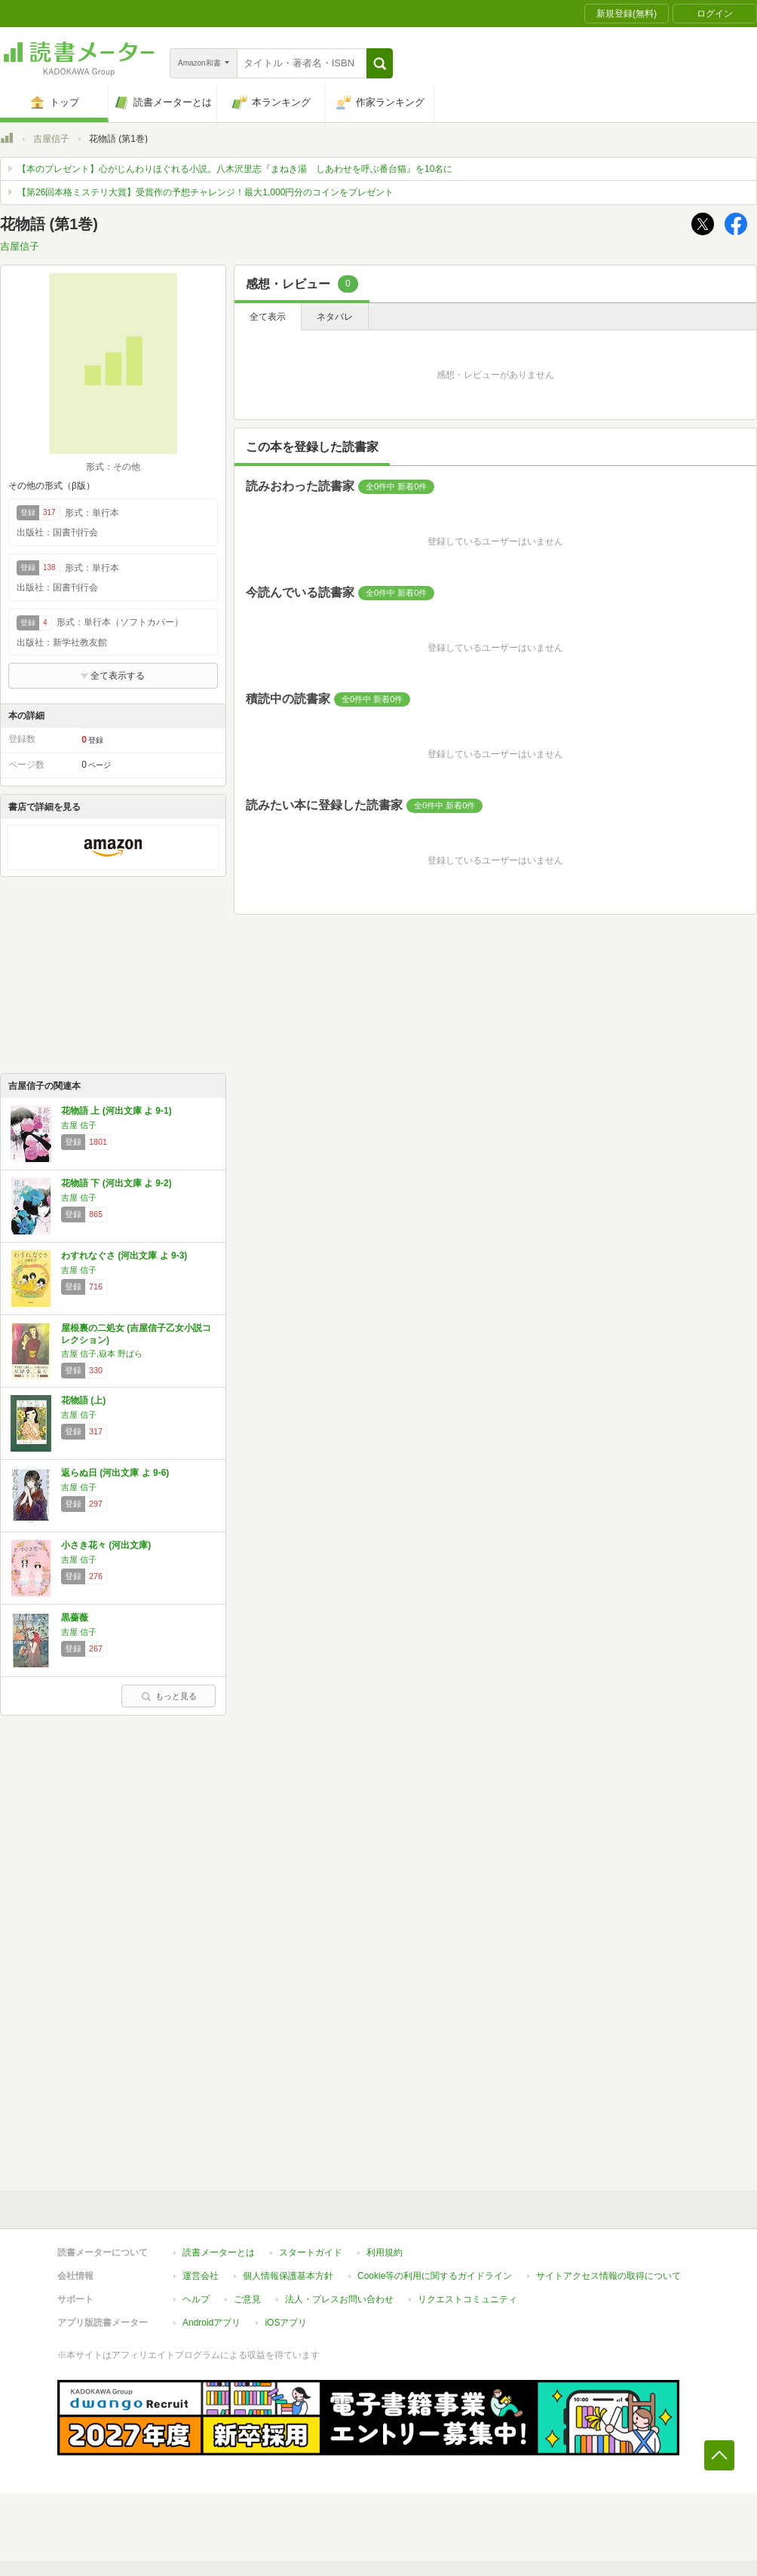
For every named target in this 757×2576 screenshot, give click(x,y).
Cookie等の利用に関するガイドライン (434, 2275)
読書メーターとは (218, 2252)
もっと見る (169, 1696)
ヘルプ (196, 2299)
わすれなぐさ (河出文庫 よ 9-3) (124, 1255)
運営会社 (200, 2275)
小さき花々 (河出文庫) (106, 1545)
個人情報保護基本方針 (288, 2275)
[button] (379, 63)
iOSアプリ (286, 2322)
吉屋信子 (51, 138)
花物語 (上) (83, 1400)
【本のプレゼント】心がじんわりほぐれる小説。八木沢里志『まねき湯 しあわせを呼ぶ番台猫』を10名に (234, 169)
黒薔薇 (74, 1617)
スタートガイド (310, 2252)
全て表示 (268, 316)
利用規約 (384, 2252)
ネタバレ (335, 316)
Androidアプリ (211, 2322)
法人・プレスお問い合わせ (339, 2299)
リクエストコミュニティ (467, 2299)
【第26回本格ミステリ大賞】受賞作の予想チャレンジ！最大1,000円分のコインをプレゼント (205, 192)
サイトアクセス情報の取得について (608, 2275)
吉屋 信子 (79, 1125)
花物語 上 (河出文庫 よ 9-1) (116, 1111)
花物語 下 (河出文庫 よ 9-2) (116, 1183)
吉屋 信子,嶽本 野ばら (102, 1353)
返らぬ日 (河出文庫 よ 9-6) (115, 1472)
